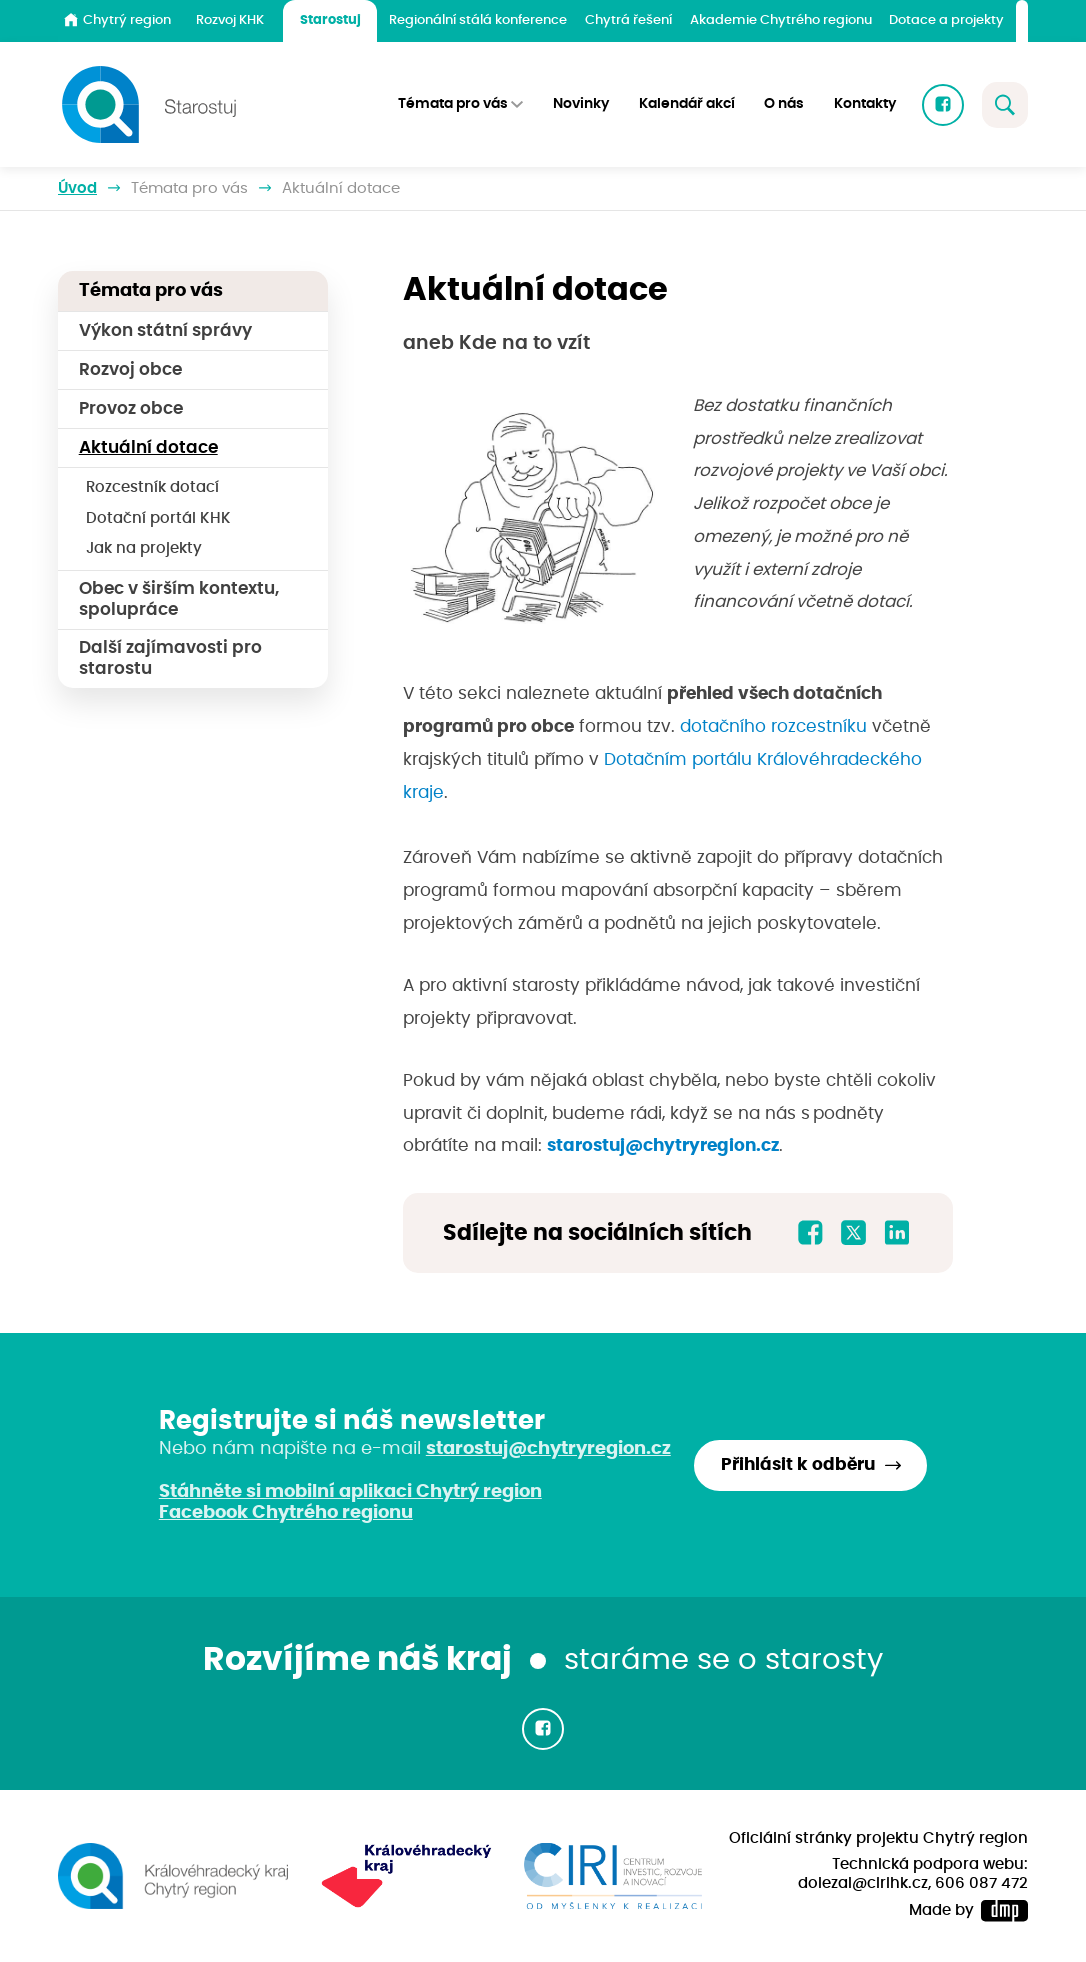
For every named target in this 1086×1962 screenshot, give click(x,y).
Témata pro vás (189, 188)
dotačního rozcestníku (773, 727)
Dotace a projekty (946, 20)
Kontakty (865, 104)
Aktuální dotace (148, 448)
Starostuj (330, 20)
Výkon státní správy (165, 331)
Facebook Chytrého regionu (286, 1513)
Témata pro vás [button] (453, 104)
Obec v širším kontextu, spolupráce (179, 599)
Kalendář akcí (687, 104)
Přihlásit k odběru (798, 1465)
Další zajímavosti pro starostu (170, 658)
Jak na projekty (144, 548)
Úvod (77, 188)
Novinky (581, 104)
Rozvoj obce (130, 370)
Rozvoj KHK (230, 20)
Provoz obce (131, 409)
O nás (784, 104)
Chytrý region (117, 20)
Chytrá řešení (628, 20)
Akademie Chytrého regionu (781, 20)
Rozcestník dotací (152, 487)
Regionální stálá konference (478, 20)
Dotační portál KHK (158, 518)
